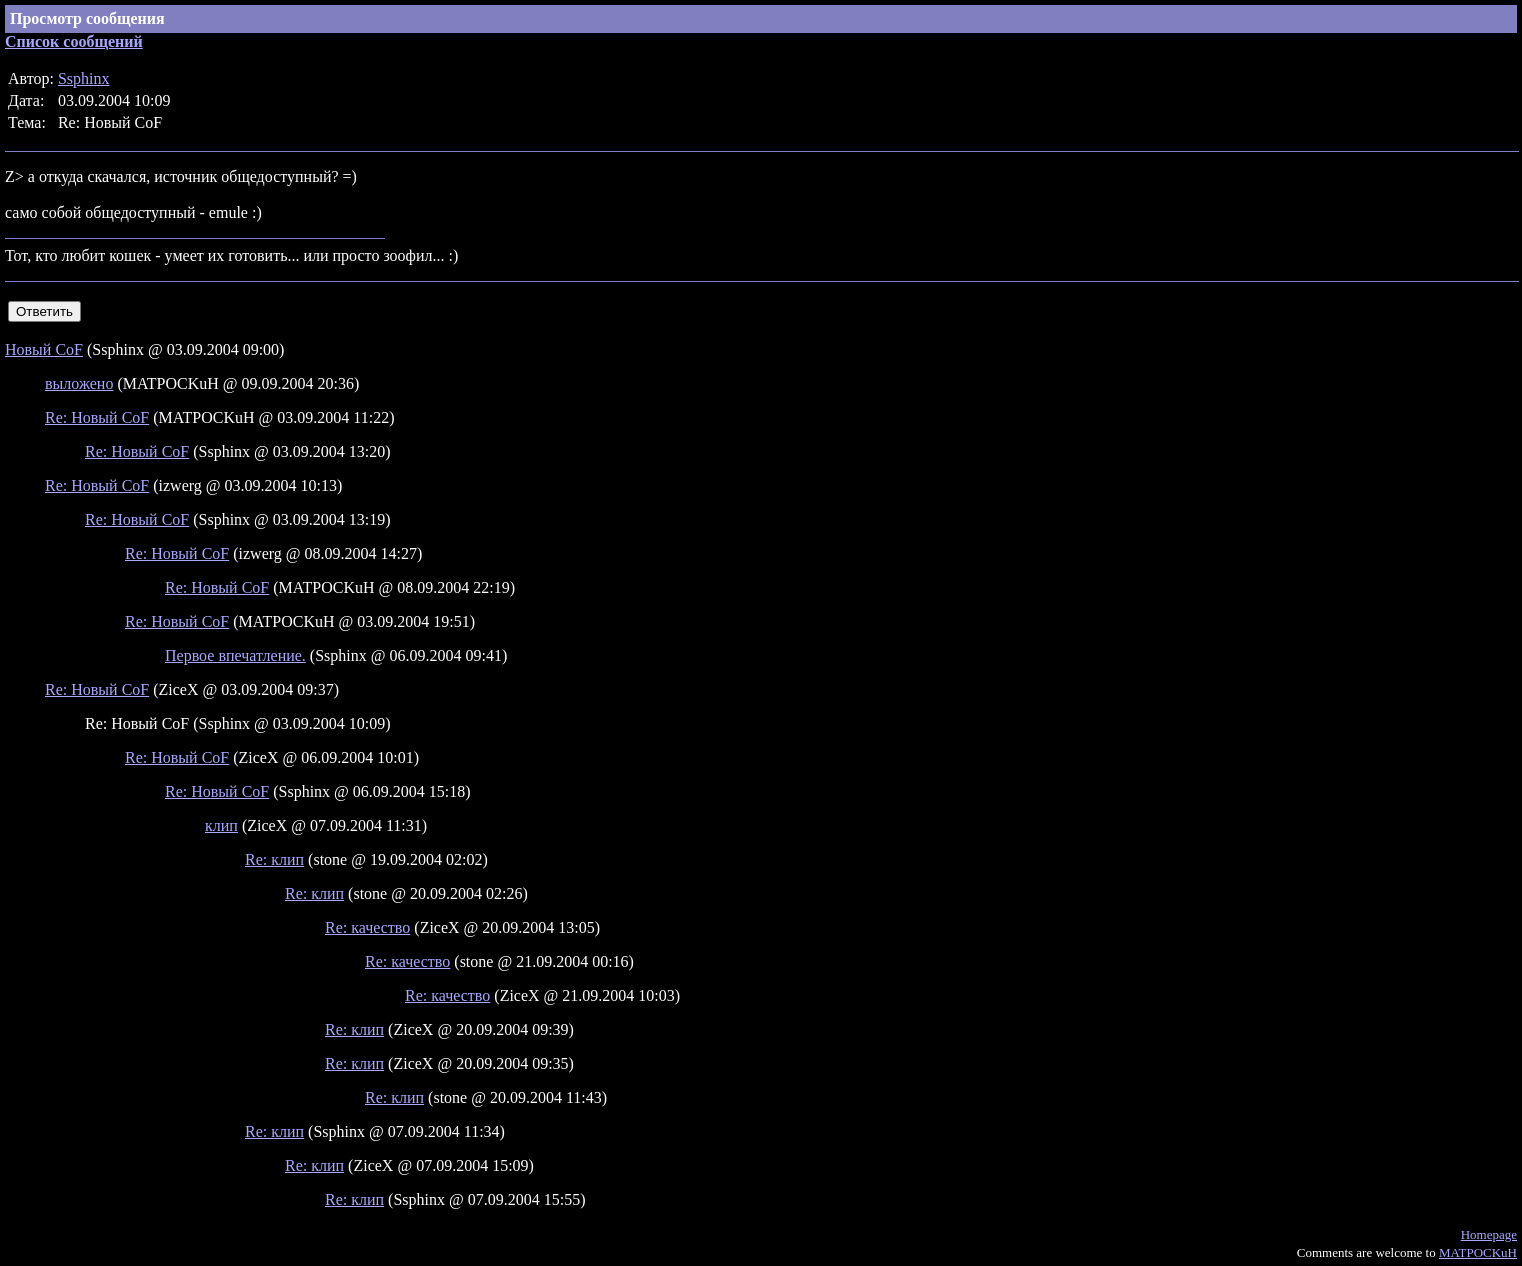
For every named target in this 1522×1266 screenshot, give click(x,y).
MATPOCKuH (1478, 1252)
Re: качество (367, 927)
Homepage (1489, 1234)
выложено (79, 383)
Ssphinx (84, 78)
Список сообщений (74, 41)
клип (221, 825)
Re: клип (274, 859)
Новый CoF (44, 349)
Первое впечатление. (235, 655)
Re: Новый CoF (97, 417)
